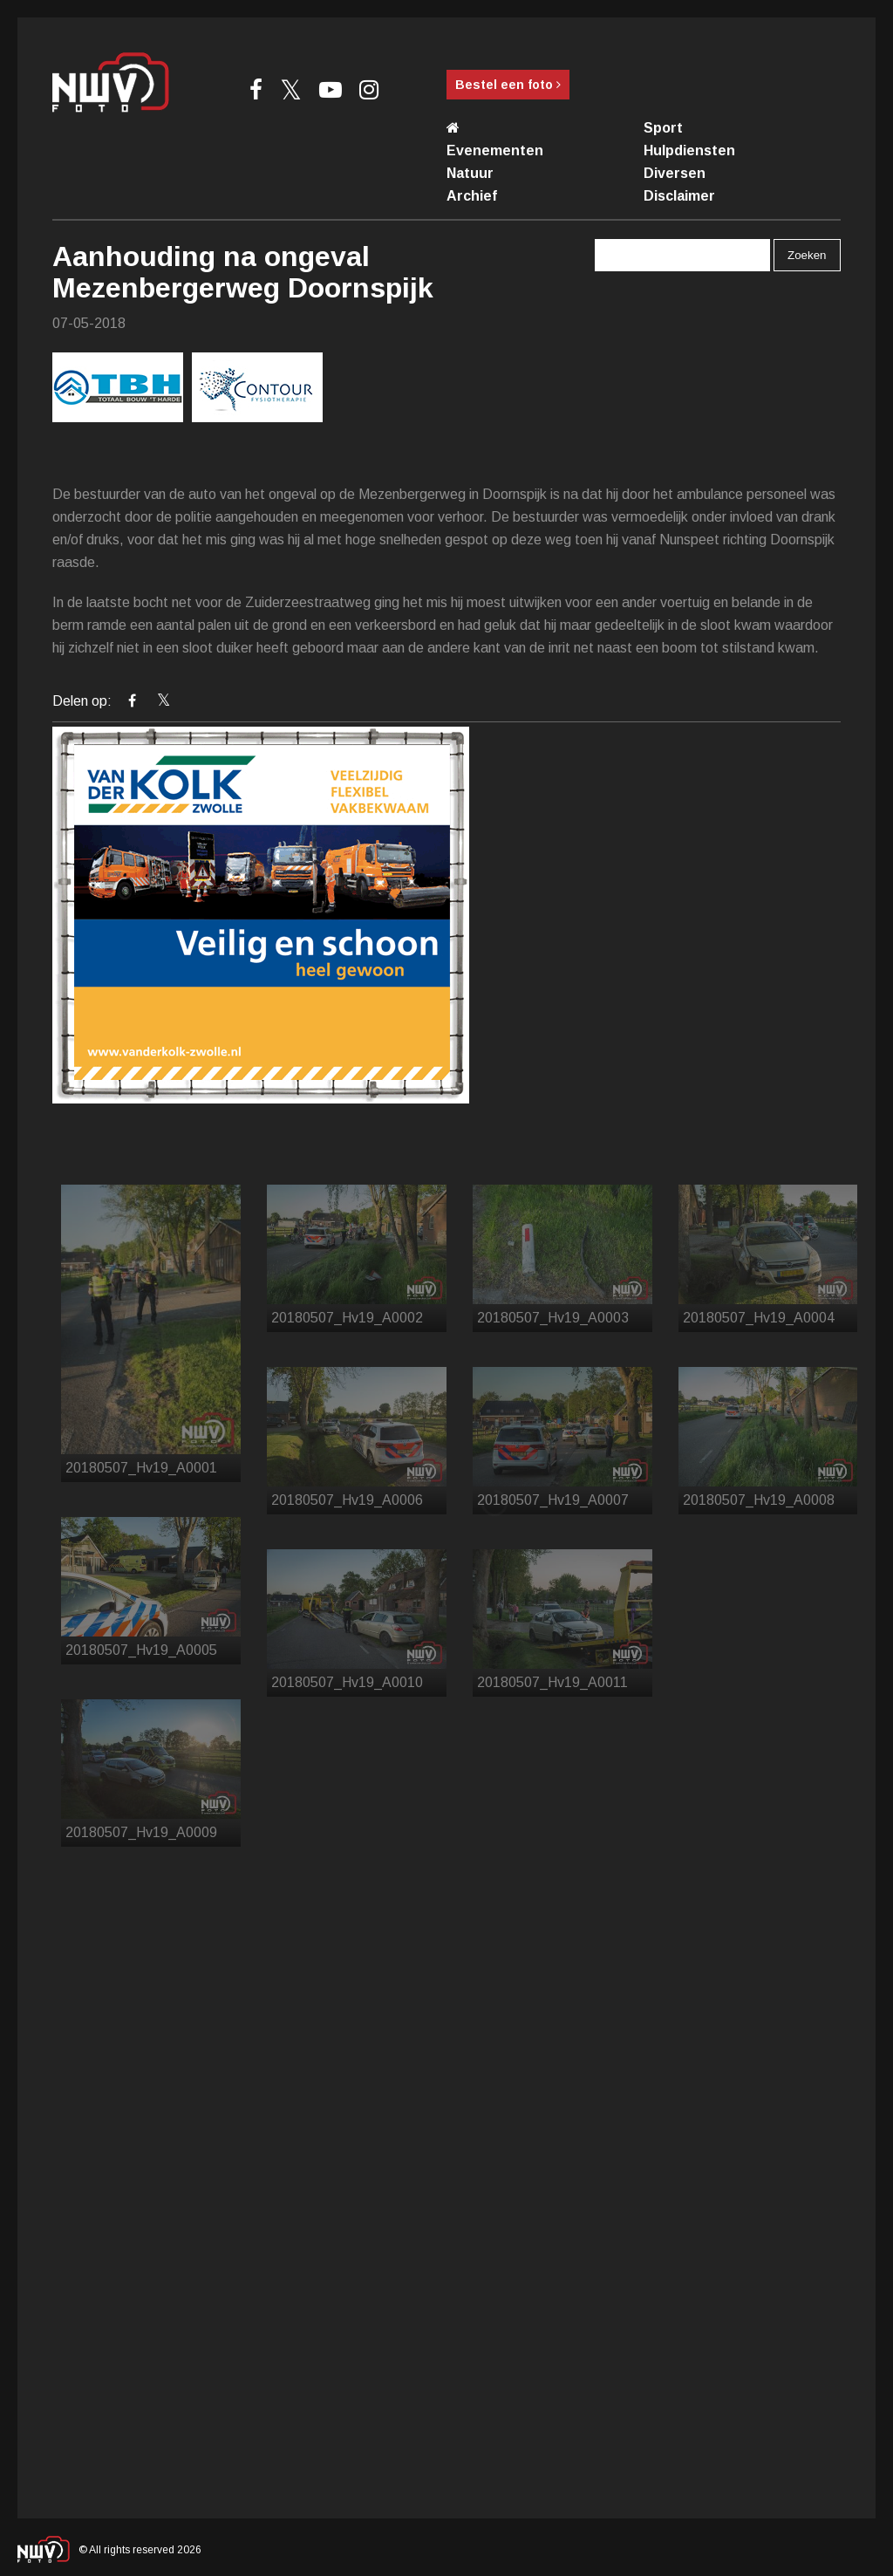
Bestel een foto (508, 85)
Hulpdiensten (689, 150)
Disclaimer (679, 195)
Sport (663, 127)
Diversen (675, 173)
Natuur (470, 173)
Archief (471, 195)
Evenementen (494, 150)
